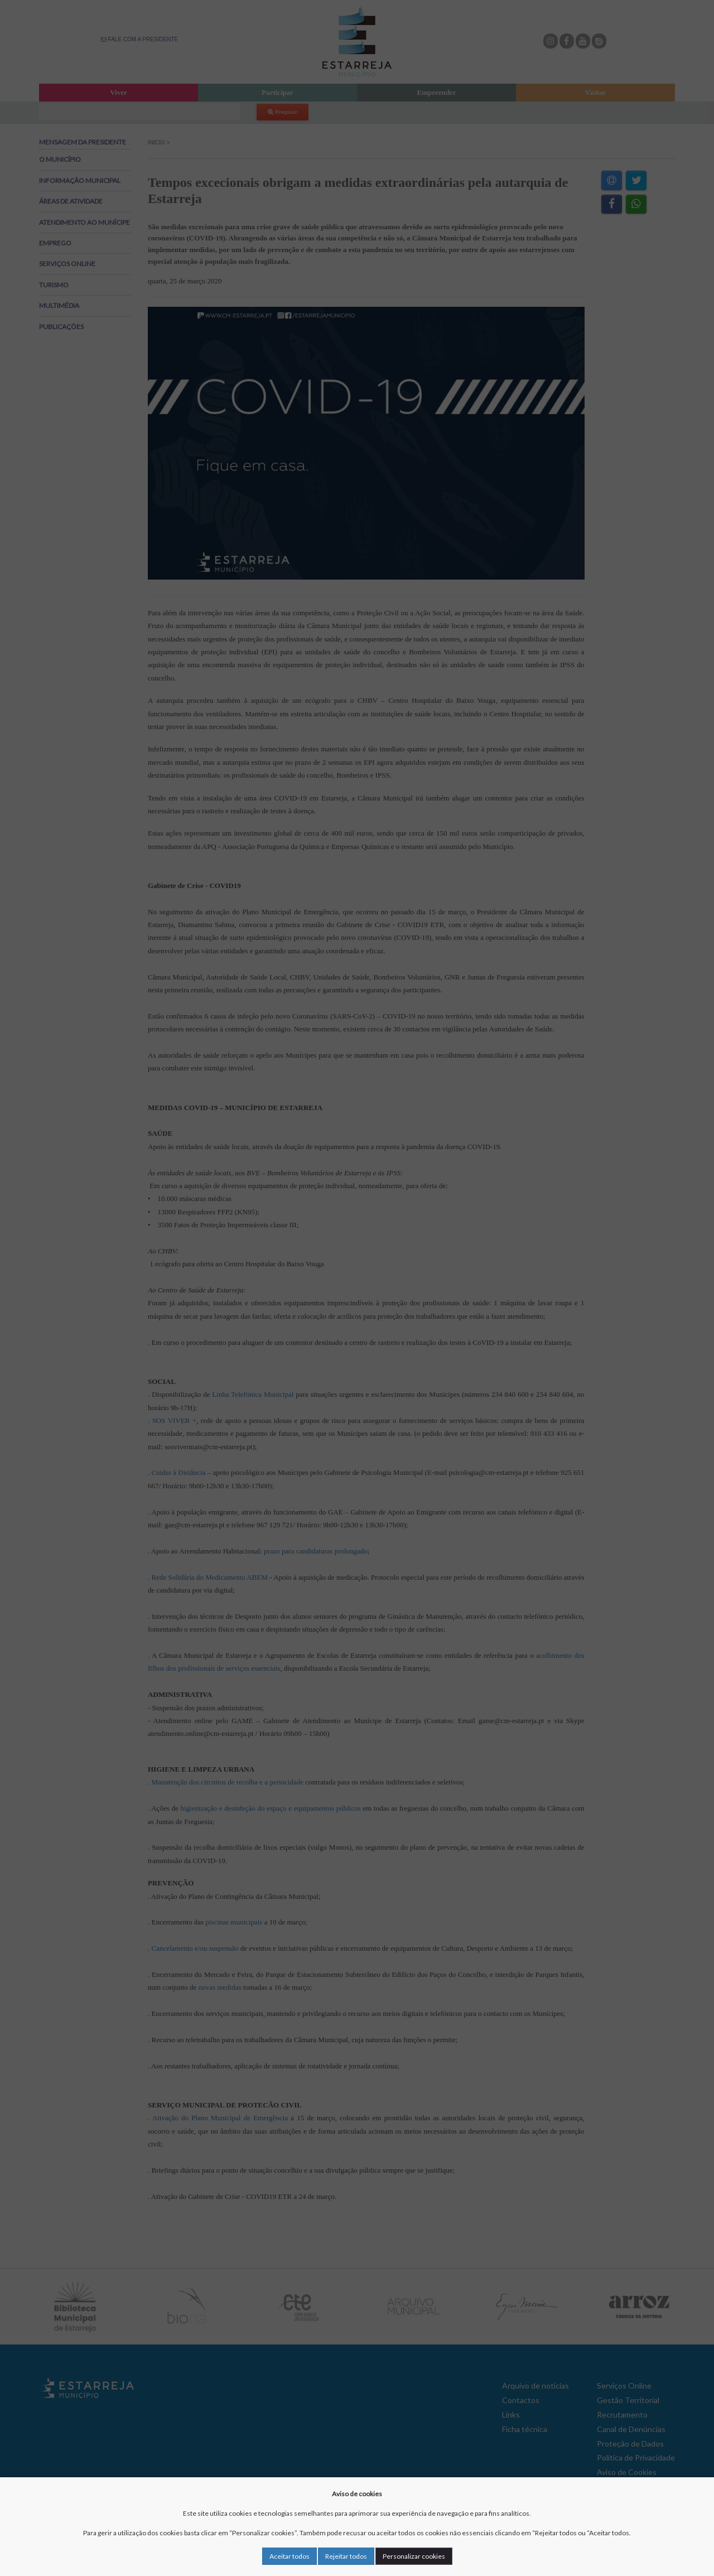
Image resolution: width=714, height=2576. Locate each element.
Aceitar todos (289, 2556)
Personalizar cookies (414, 2556)
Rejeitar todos (346, 2556)
